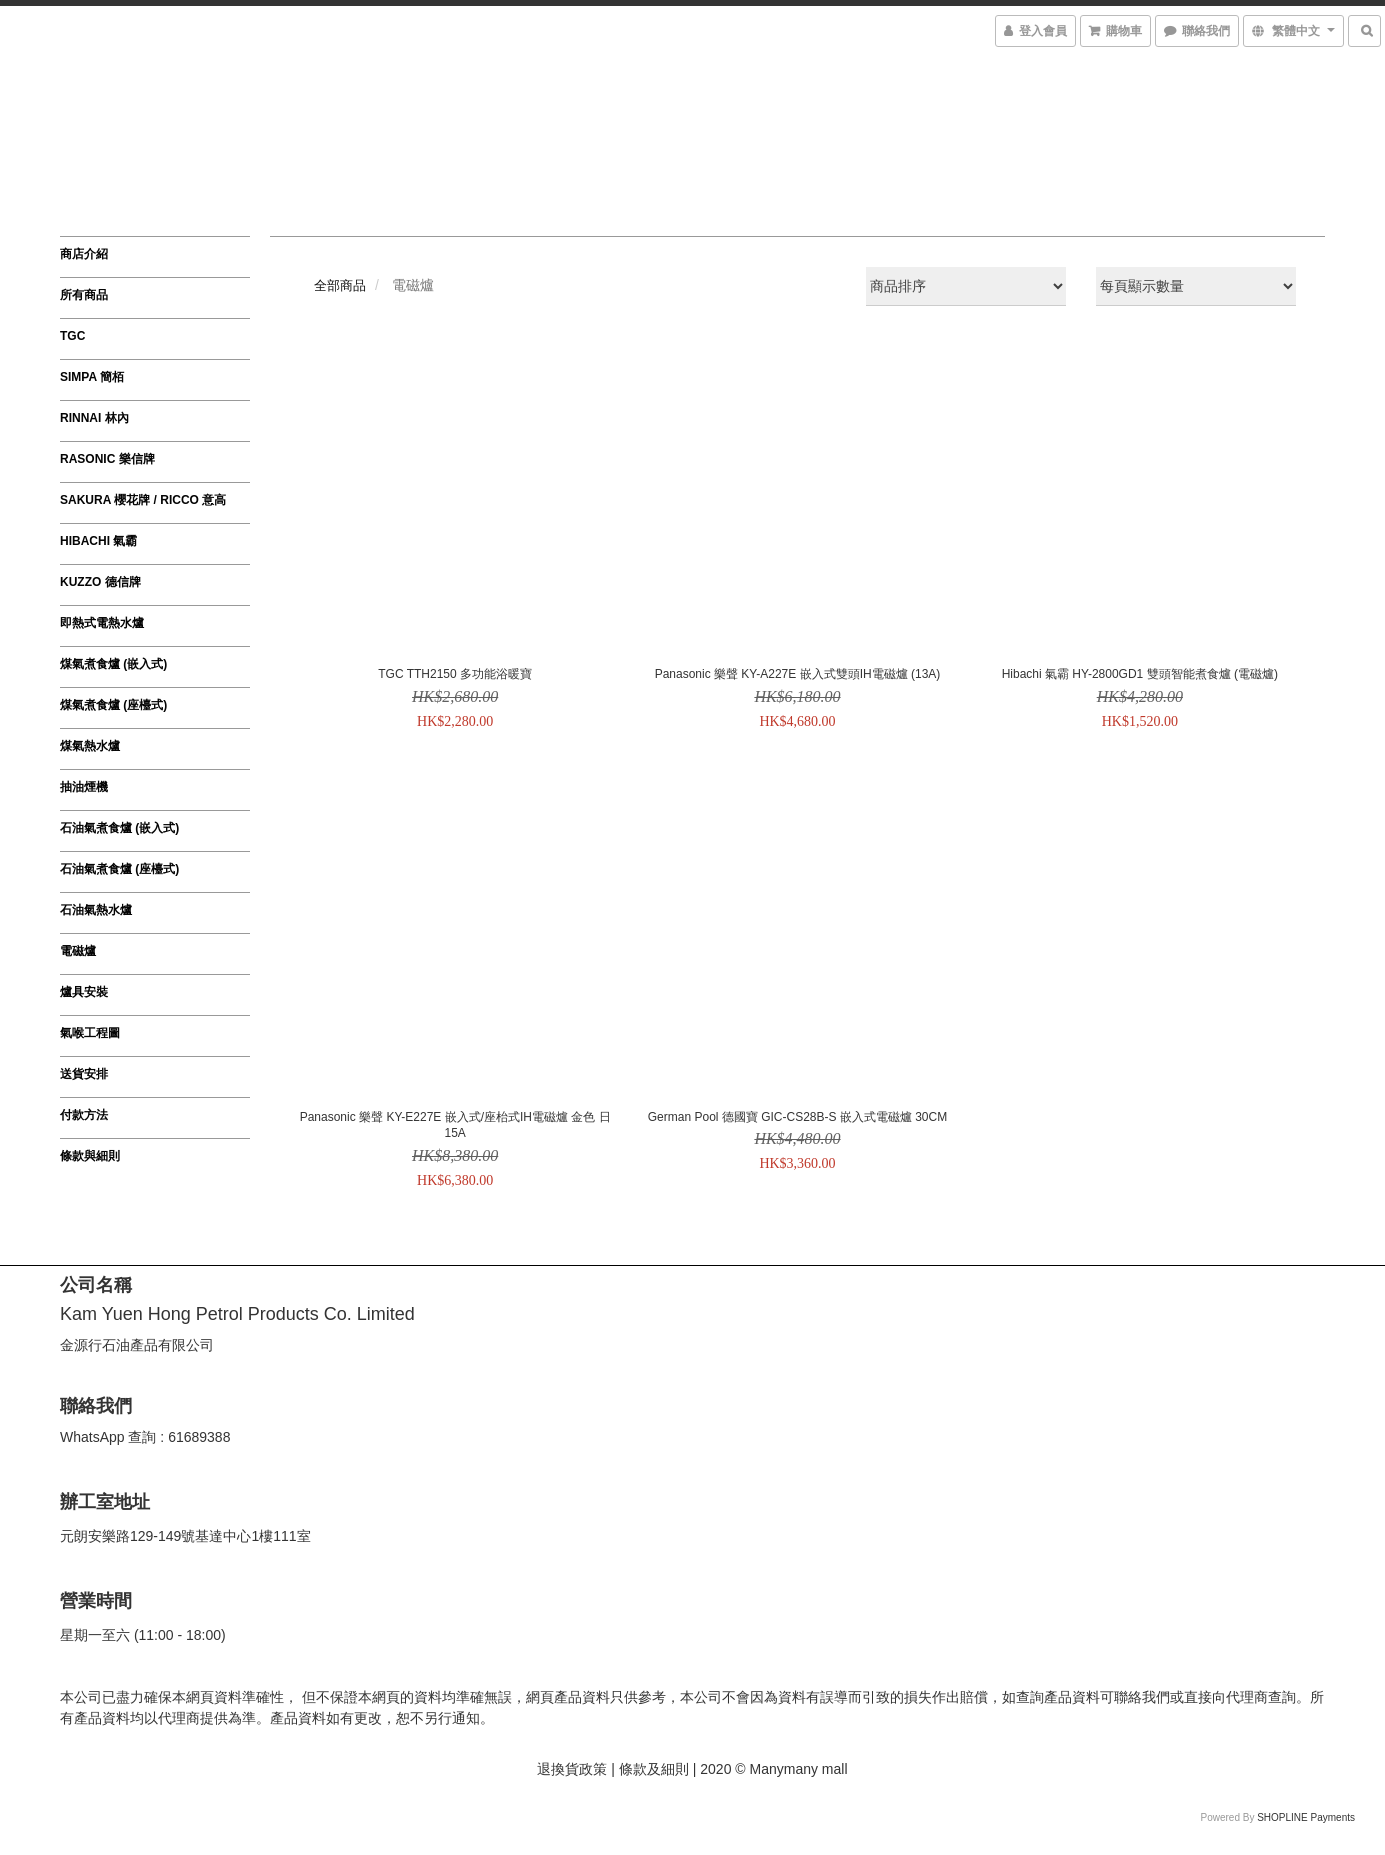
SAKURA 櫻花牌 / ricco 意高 (143, 500)
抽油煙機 (84, 787)
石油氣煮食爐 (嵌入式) (119, 828)
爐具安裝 (84, 992)
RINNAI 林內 (94, 418)
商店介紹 (84, 254)
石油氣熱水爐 (96, 910)
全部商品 (340, 285)
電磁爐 (78, 951)
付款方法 (84, 1115)
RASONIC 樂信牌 (107, 459)
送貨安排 (84, 1074)
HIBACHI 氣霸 (98, 541)
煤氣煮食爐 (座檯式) (113, 705)
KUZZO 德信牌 (100, 582)
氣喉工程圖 (90, 1033)
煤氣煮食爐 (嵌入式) (113, 664)
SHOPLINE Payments (1306, 1817)
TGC (72, 336)
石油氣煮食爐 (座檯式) (119, 869)
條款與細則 (90, 1156)
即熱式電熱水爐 (102, 623)
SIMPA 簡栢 (92, 377)
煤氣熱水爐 (90, 746)
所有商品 (84, 295)
